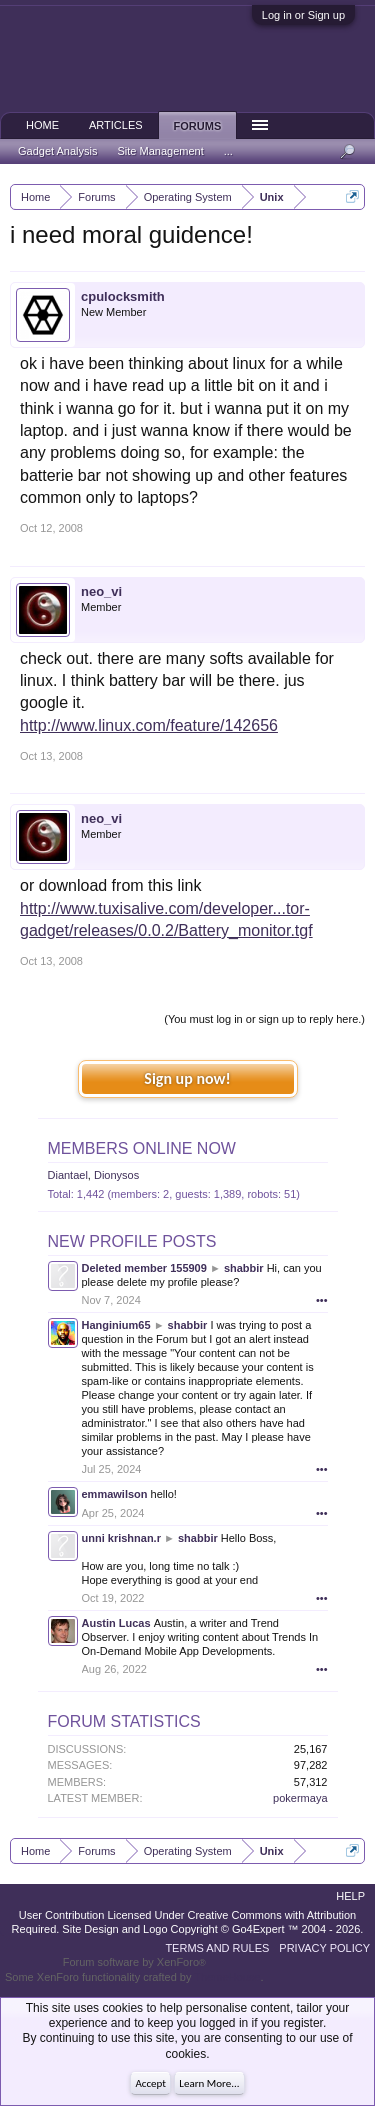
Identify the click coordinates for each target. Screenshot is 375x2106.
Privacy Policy (324, 1948)
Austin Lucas (116, 1623)
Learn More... (209, 2083)
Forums (198, 126)
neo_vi (101, 591)
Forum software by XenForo (134, 1962)
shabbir (244, 1268)
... (228, 151)
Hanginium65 (116, 1325)
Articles (116, 125)
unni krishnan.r (121, 1538)
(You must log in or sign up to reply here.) (264, 1019)
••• (322, 1300)
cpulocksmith (123, 296)
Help (350, 1896)
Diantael (68, 1175)
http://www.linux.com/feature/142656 (149, 725)
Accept (150, 2083)
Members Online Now (142, 1148)
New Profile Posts (132, 1241)
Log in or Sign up (303, 15)
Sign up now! (187, 1078)
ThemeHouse (227, 1977)
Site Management (161, 151)
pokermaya (300, 1798)
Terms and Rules (217, 1948)
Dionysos (116, 1175)
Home (42, 125)
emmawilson (115, 1494)
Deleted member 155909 (144, 1268)
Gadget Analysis (58, 151)
